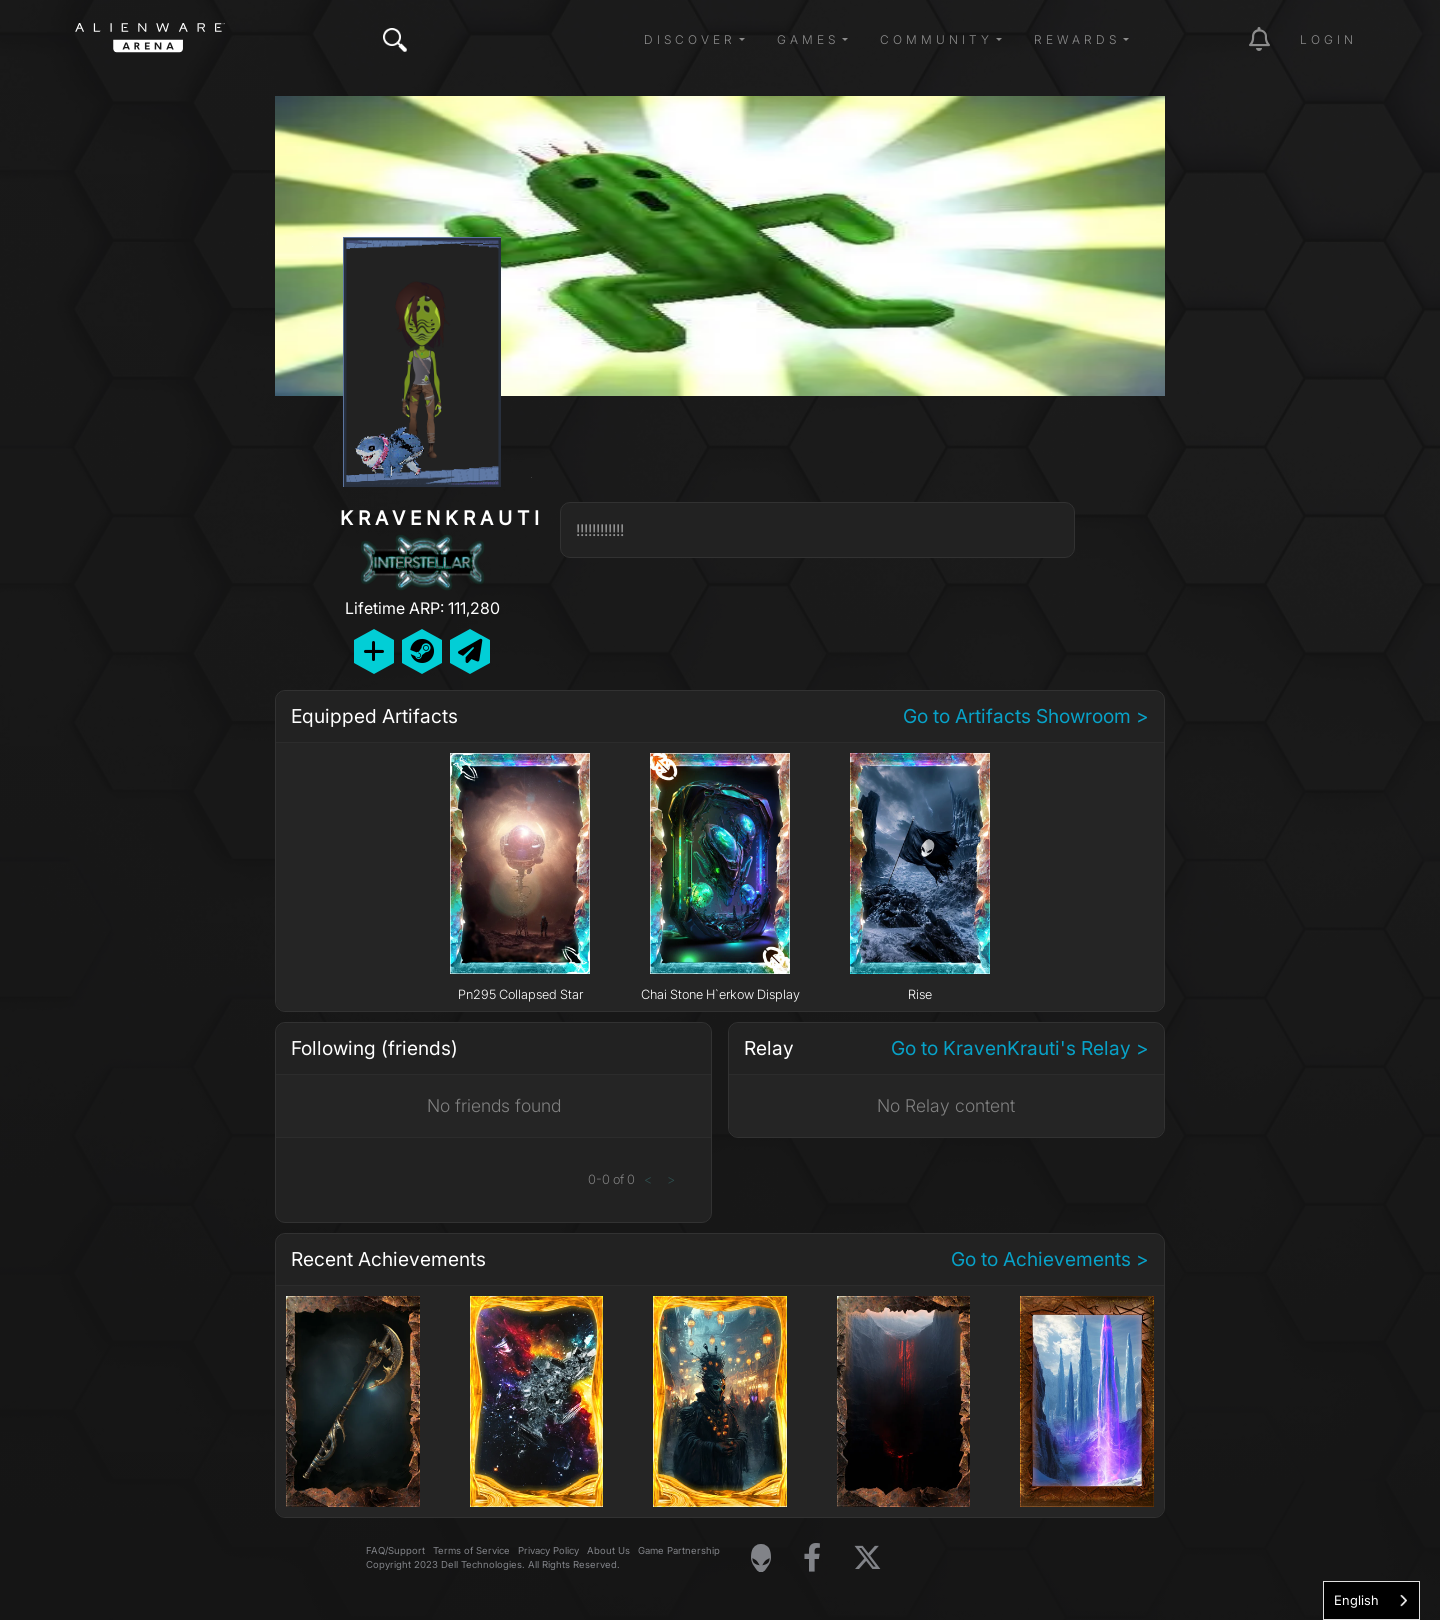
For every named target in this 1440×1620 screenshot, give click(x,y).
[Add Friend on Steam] (422, 651)
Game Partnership (679, 1550)
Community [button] (936, 39)
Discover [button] (690, 39)
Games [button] (808, 39)
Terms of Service (471, 1550)
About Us (608, 1550)
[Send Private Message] (470, 651)
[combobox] (1371, 1600)
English (1356, 1600)
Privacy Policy (548, 1550)
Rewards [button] (1077, 39)
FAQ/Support (395, 1550)
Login (1328, 39)
